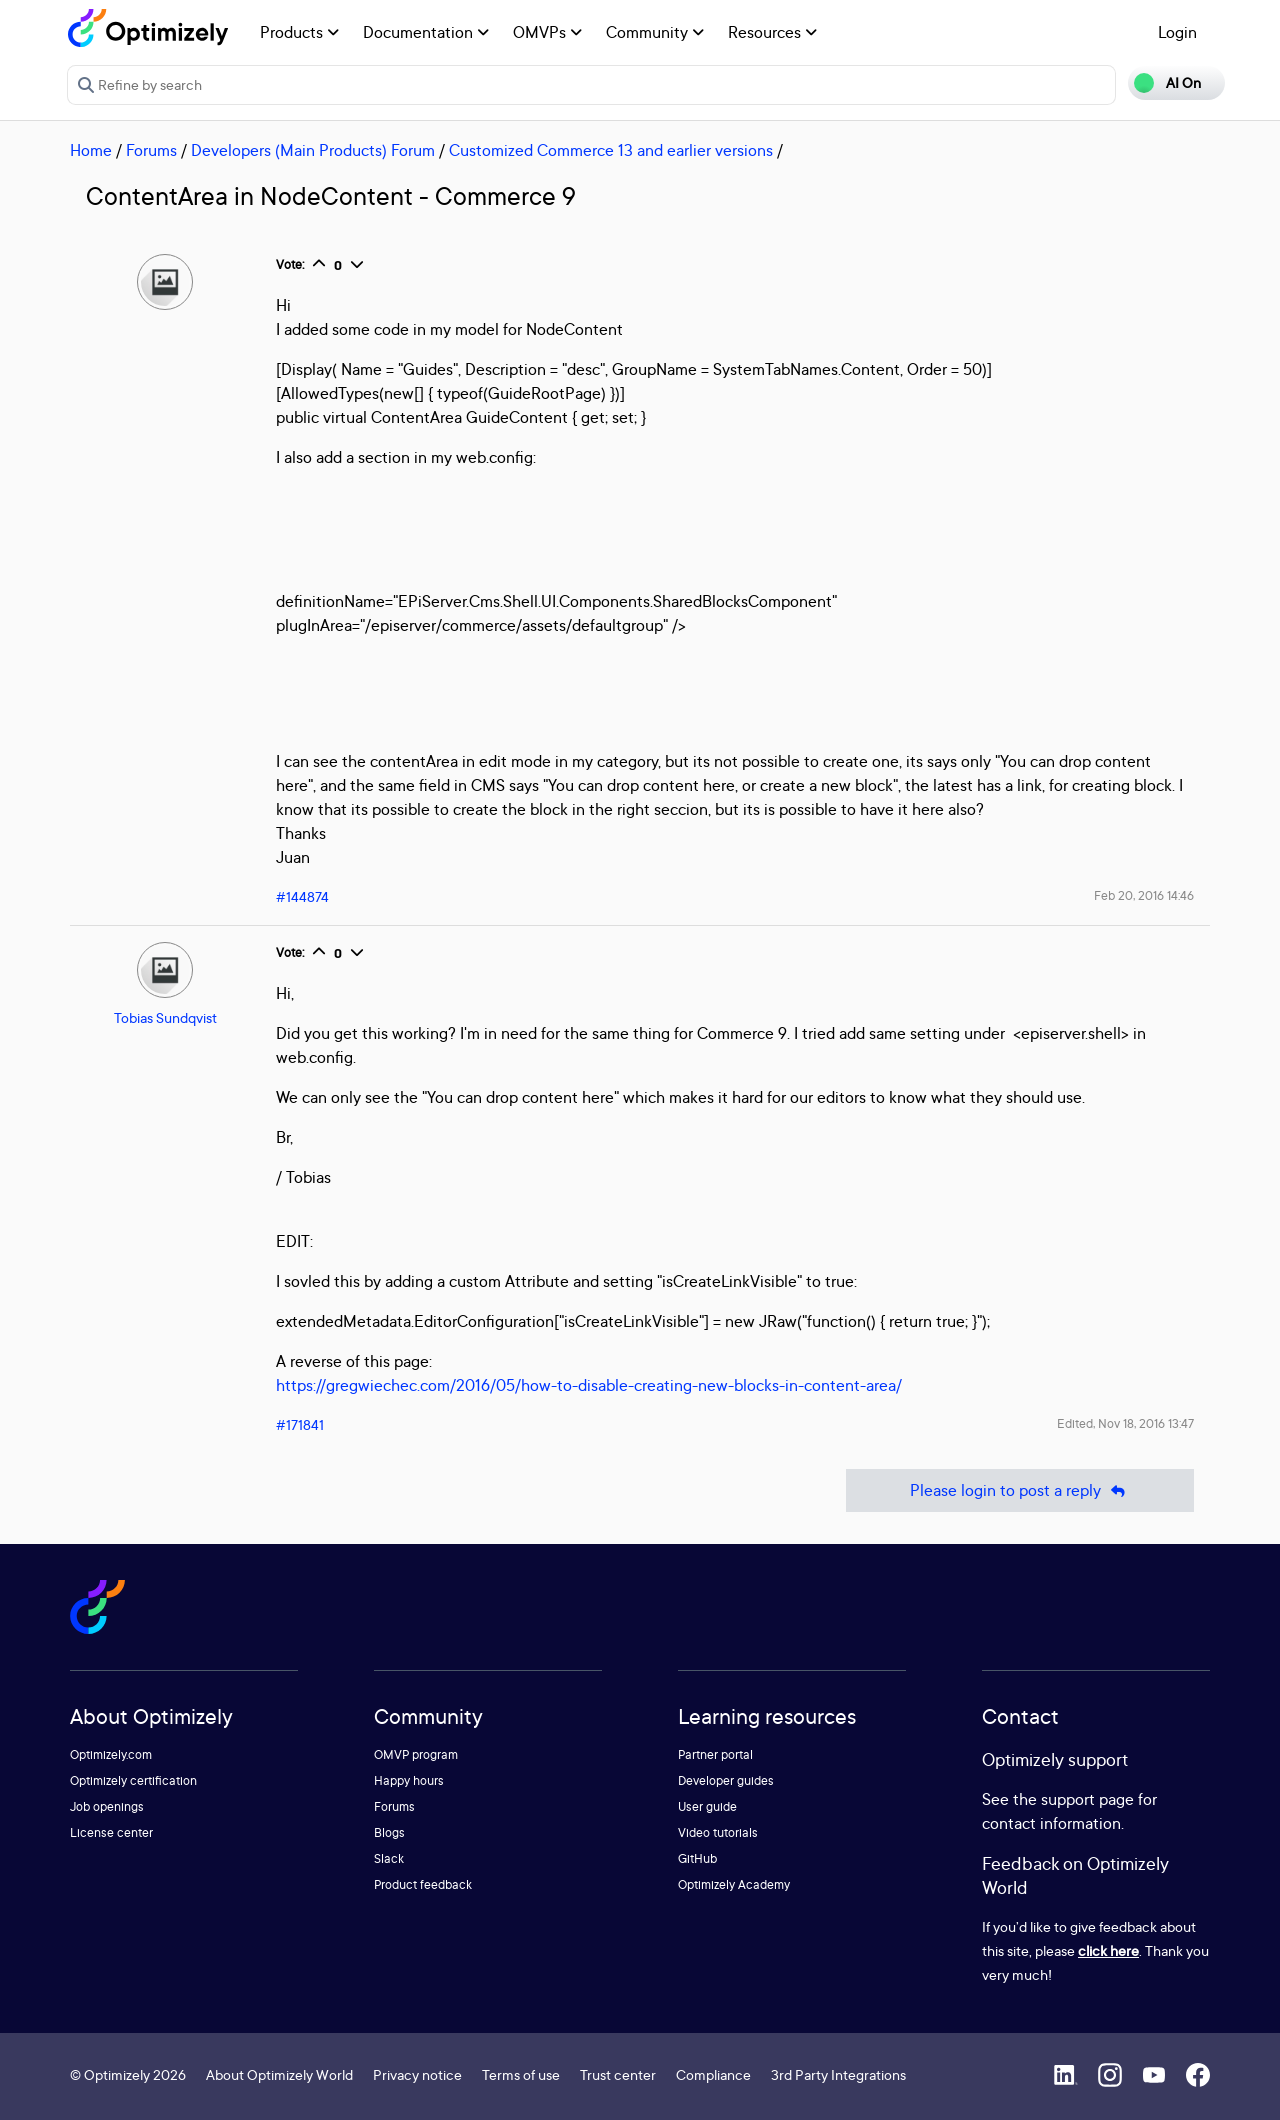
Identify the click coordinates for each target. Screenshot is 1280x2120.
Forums (151, 150)
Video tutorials (718, 1832)
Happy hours (409, 1780)
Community (655, 32)
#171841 (300, 1424)
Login (1177, 32)
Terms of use (521, 2074)
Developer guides (726, 1780)
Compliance (713, 2074)
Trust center (618, 2074)
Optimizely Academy (734, 1884)
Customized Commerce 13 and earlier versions (611, 150)
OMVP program (416, 1754)
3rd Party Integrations (838, 2074)
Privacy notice (417, 2074)
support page (1087, 1799)
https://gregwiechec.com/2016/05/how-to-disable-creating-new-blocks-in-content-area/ (589, 1385)
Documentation (426, 32)
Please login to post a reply (1020, 1490)
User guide (707, 1806)
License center (111, 1832)
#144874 (302, 896)
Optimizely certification (133, 1780)
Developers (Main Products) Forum (313, 150)
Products (299, 32)
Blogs (389, 1832)
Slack (389, 1858)
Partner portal (715, 1754)
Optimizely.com (111, 1754)
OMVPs (547, 32)
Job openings (107, 1806)
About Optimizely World (279, 2074)
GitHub (697, 1858)
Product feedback (423, 1884)
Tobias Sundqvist (165, 1017)
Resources (772, 32)
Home (91, 150)
